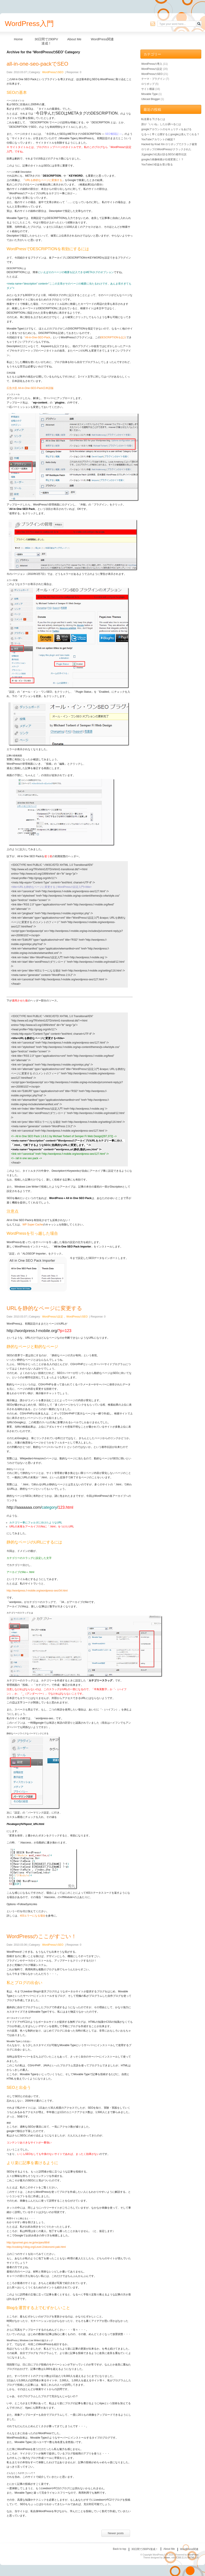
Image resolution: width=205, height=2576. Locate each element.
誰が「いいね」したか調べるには (161, 124)
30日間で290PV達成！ (46, 40)
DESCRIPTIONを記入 (113, 337)
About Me (74, 39)
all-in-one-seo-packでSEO (37, 64)
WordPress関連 (102, 39)
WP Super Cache (32, 1224)
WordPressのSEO (52, 72)
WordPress (193, 2555)
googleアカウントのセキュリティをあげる (166, 129)
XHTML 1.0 (192, 2557)
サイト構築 (148, 89)
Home (18, 39)
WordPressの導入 (151, 63)
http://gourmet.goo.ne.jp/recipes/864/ (28, 2242)
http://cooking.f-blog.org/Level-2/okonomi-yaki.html (36, 2246)
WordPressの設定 (52, 1316)
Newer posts (116, 2533)
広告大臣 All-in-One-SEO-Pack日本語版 (30, 388)
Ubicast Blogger (150, 99)
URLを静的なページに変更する (44, 1308)
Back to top (119, 2548)
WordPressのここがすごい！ (41, 1936)
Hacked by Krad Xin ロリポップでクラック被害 (169, 144)
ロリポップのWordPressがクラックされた (166, 149)
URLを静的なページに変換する (43, 180)
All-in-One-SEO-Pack (37, 337)
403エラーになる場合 (32, 1915)
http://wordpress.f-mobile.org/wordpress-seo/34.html (37, 1590)
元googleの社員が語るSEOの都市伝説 (163, 154)
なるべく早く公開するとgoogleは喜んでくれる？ (170, 134)
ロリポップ (148, 83)
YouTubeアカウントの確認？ (158, 139)
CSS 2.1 (180, 2557)
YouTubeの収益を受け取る (157, 164)
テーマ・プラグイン (153, 78)
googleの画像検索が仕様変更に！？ (162, 159)
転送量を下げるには (153, 119)
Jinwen (166, 2557)
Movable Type (149, 94)
